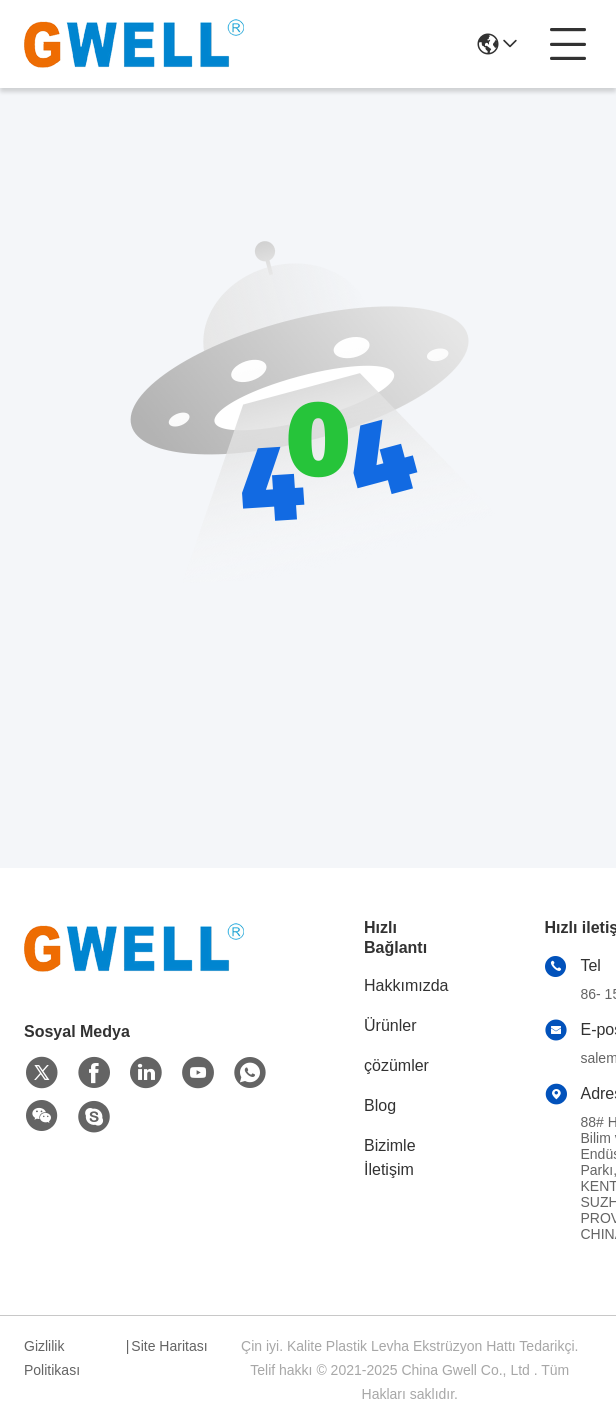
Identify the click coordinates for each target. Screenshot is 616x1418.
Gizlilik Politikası (52, 1358)
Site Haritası (169, 1346)
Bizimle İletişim (390, 1157)
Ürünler (390, 1025)
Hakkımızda (406, 985)
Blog (380, 1105)
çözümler (396, 1065)
